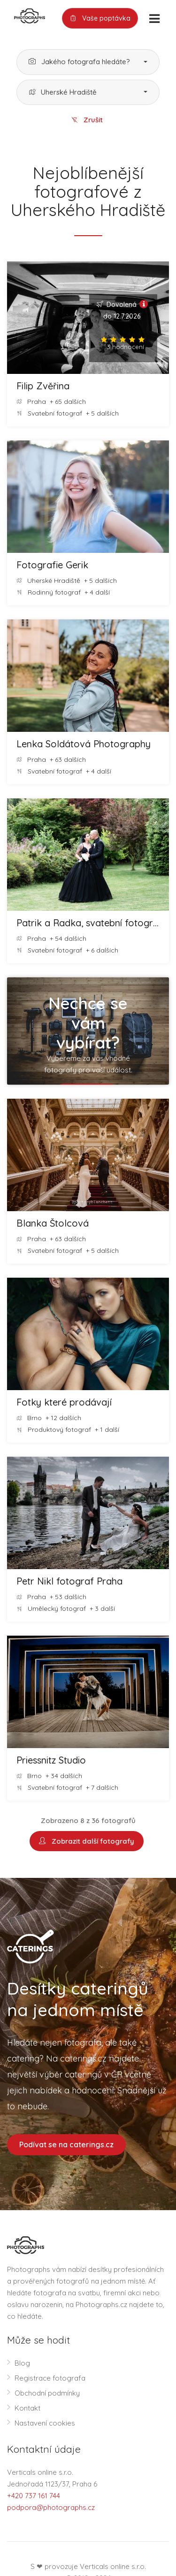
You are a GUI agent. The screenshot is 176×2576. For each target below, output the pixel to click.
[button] (88, 62)
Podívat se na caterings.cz (66, 2144)
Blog (22, 2363)
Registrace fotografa (50, 2378)
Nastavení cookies (45, 2423)
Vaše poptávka (99, 18)
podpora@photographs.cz (51, 2507)
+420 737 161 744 (33, 2495)
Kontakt (27, 2408)
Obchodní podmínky (47, 2393)
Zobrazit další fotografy (86, 1841)
